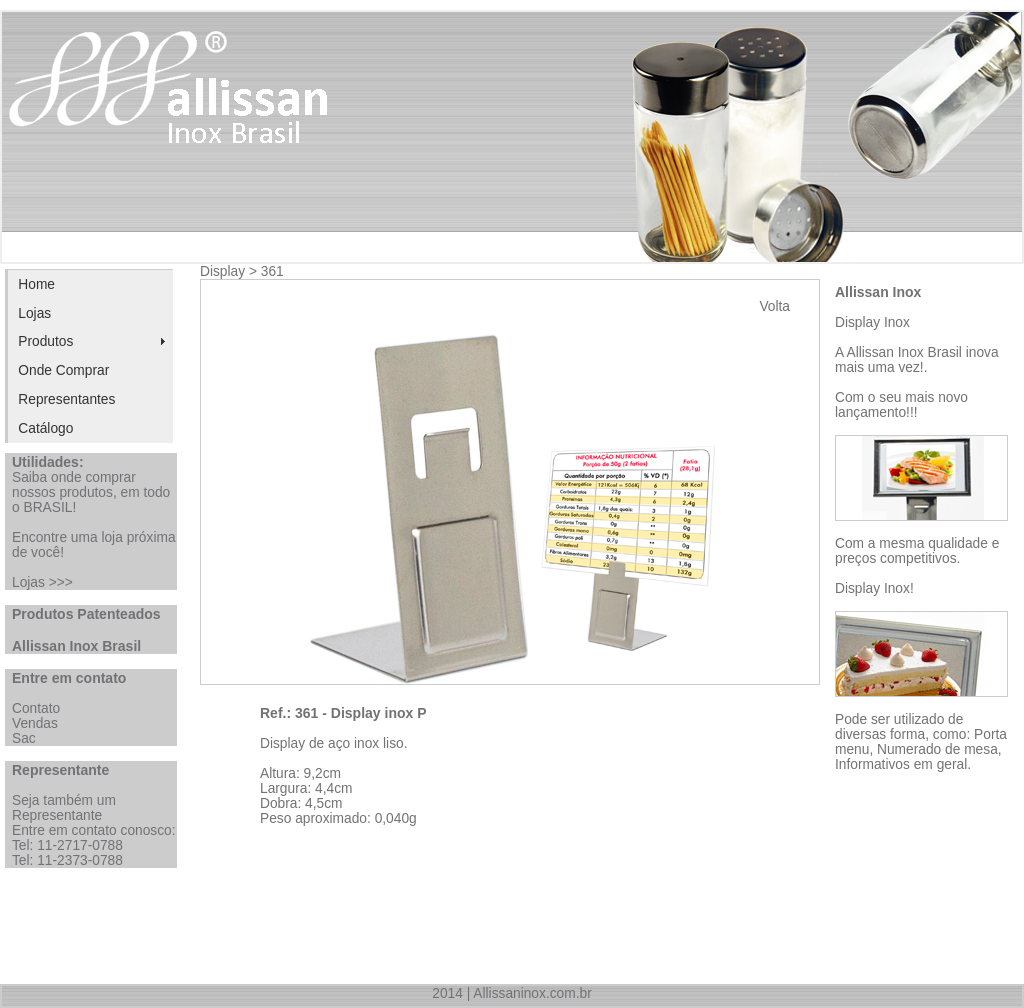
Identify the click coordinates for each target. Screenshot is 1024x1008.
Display (222, 271)
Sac (24, 738)
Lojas (34, 313)
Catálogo (45, 428)
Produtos (45, 341)
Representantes (66, 399)
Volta (774, 306)
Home (36, 284)
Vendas (35, 723)
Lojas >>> (42, 582)
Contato (36, 708)
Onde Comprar (63, 370)
